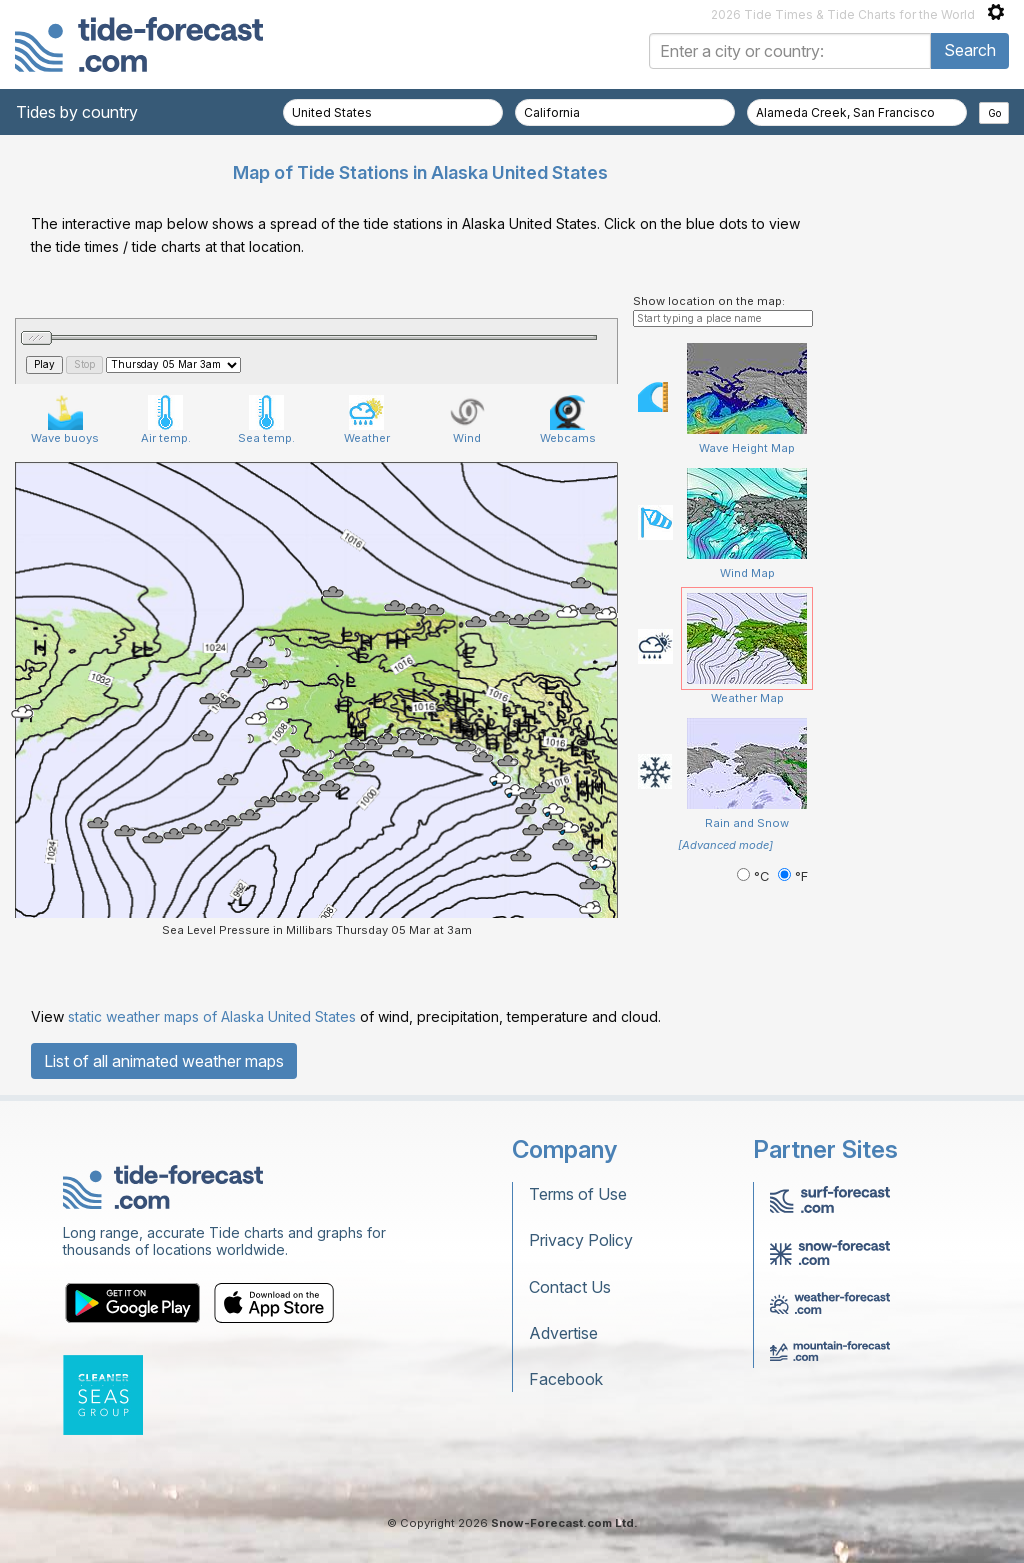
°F (793, 876)
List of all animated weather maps (164, 1061)
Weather (367, 420)
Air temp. (166, 420)
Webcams (568, 420)
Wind (467, 420)
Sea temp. (266, 420)
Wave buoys (65, 420)
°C (755, 876)
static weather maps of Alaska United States (212, 1016)
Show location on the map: (709, 301)
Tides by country (77, 112)
